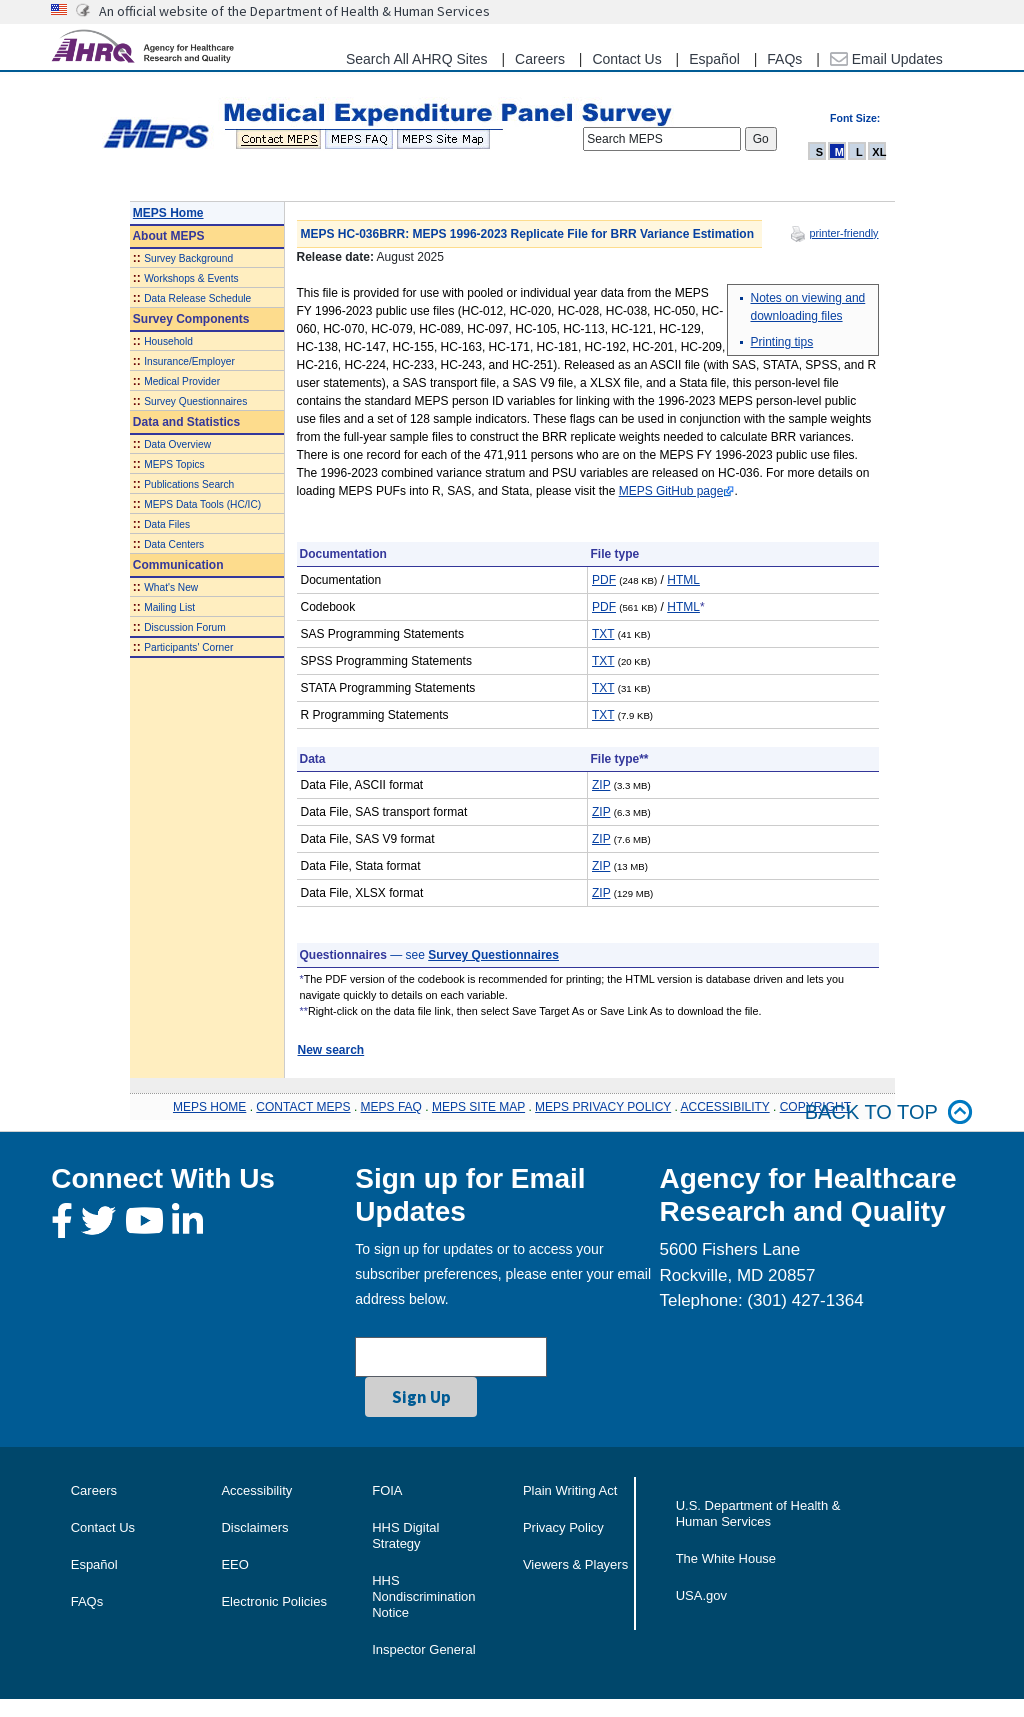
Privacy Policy (563, 1527)
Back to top (889, 1112)
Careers (540, 59)
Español (714, 59)
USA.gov (701, 1595)
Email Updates (886, 59)
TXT (603, 634)
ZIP (601, 785)
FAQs (784, 59)
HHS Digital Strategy (405, 1535)
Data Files (167, 524)
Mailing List (169, 607)
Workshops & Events (191, 278)
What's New (171, 587)
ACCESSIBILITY (725, 1107)
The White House (726, 1558)
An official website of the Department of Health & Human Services (294, 11)
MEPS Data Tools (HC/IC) (202, 504)
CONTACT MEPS (303, 1107)
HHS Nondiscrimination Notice (423, 1596)
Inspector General (423, 1649)
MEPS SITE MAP (478, 1107)
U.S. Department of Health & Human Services (758, 1513)
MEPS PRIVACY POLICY (603, 1107)
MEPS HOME (209, 1107)
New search (331, 1050)
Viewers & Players (575, 1564)
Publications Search (189, 484)
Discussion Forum (185, 627)
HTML (683, 580)
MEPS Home (168, 213)
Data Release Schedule (197, 298)
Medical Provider (182, 381)
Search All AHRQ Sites (417, 59)
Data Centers (174, 544)
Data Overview (177, 444)
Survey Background (188, 258)
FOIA (387, 1490)
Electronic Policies (274, 1601)
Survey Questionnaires (195, 401)
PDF (604, 580)
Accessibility (256, 1490)
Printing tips (782, 342)
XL (879, 152)
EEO (234, 1564)
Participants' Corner (188, 647)
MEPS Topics (174, 464)
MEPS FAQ (391, 1107)
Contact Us (626, 59)
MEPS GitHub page (671, 491)
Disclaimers (254, 1527)
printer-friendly (843, 233)
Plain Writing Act (570, 1490)
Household (168, 341)
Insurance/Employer (189, 361)
